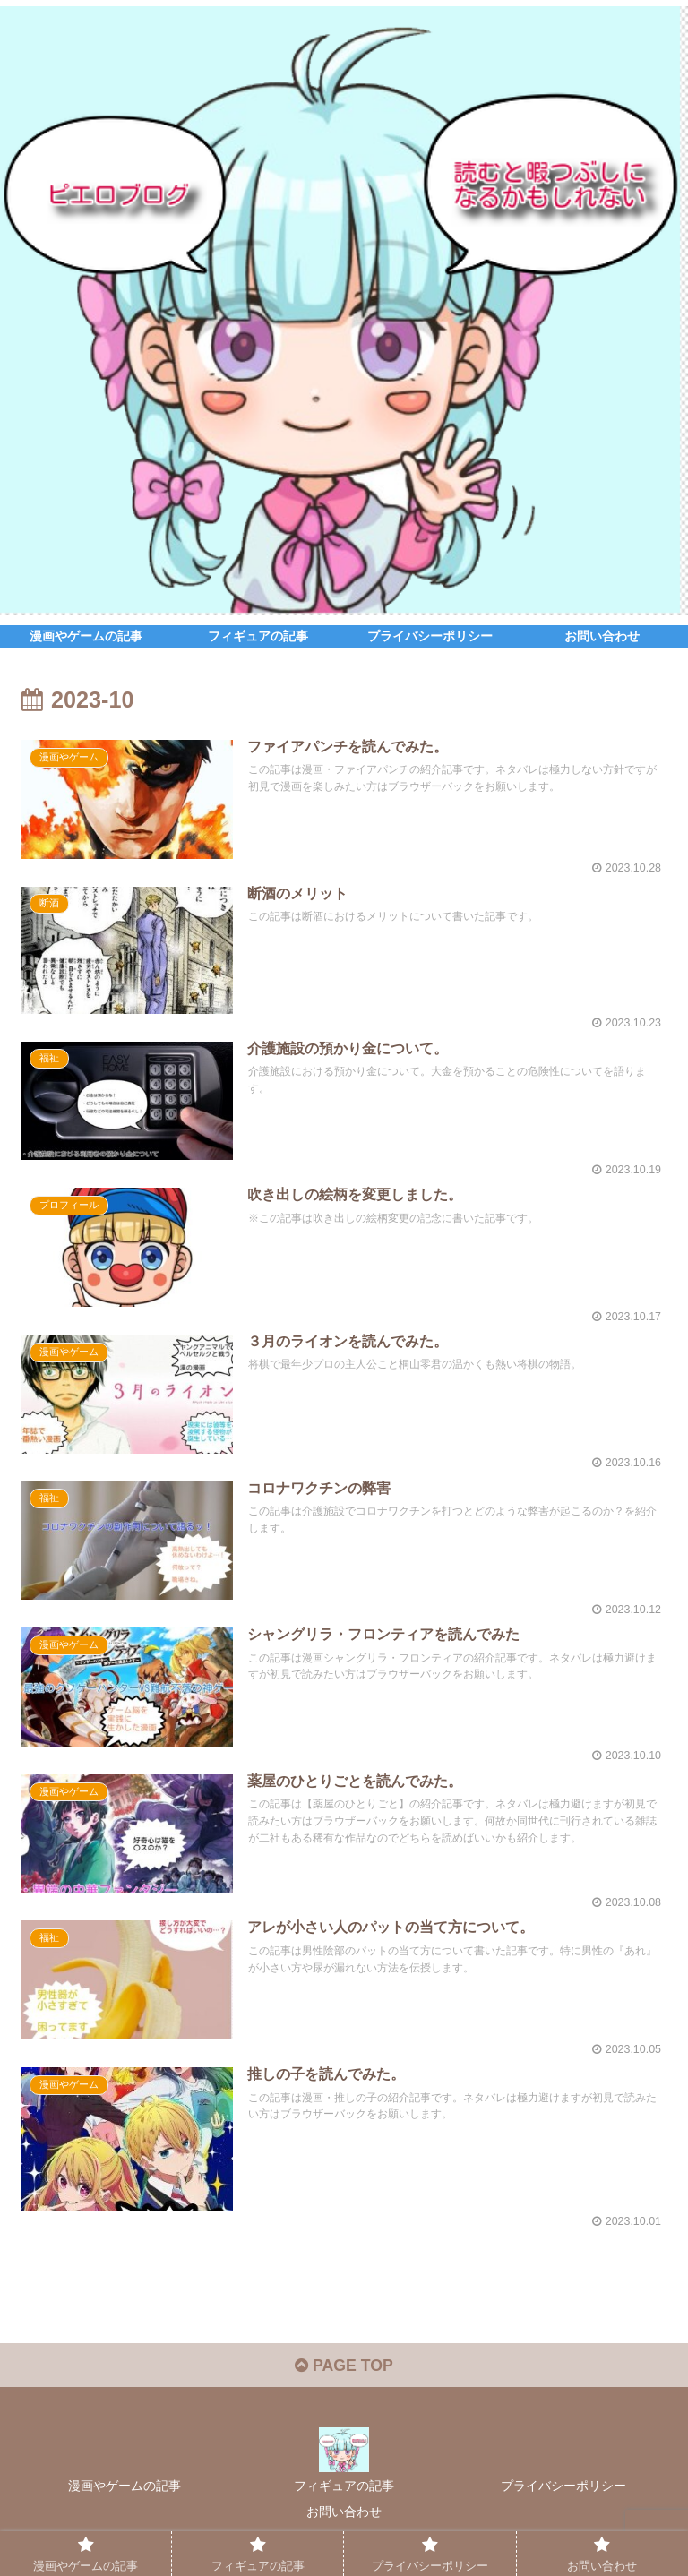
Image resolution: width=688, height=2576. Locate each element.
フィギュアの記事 (344, 2492)
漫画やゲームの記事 (124, 2492)
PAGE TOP (343, 2372)
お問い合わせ (344, 2518)
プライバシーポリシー (563, 2492)
